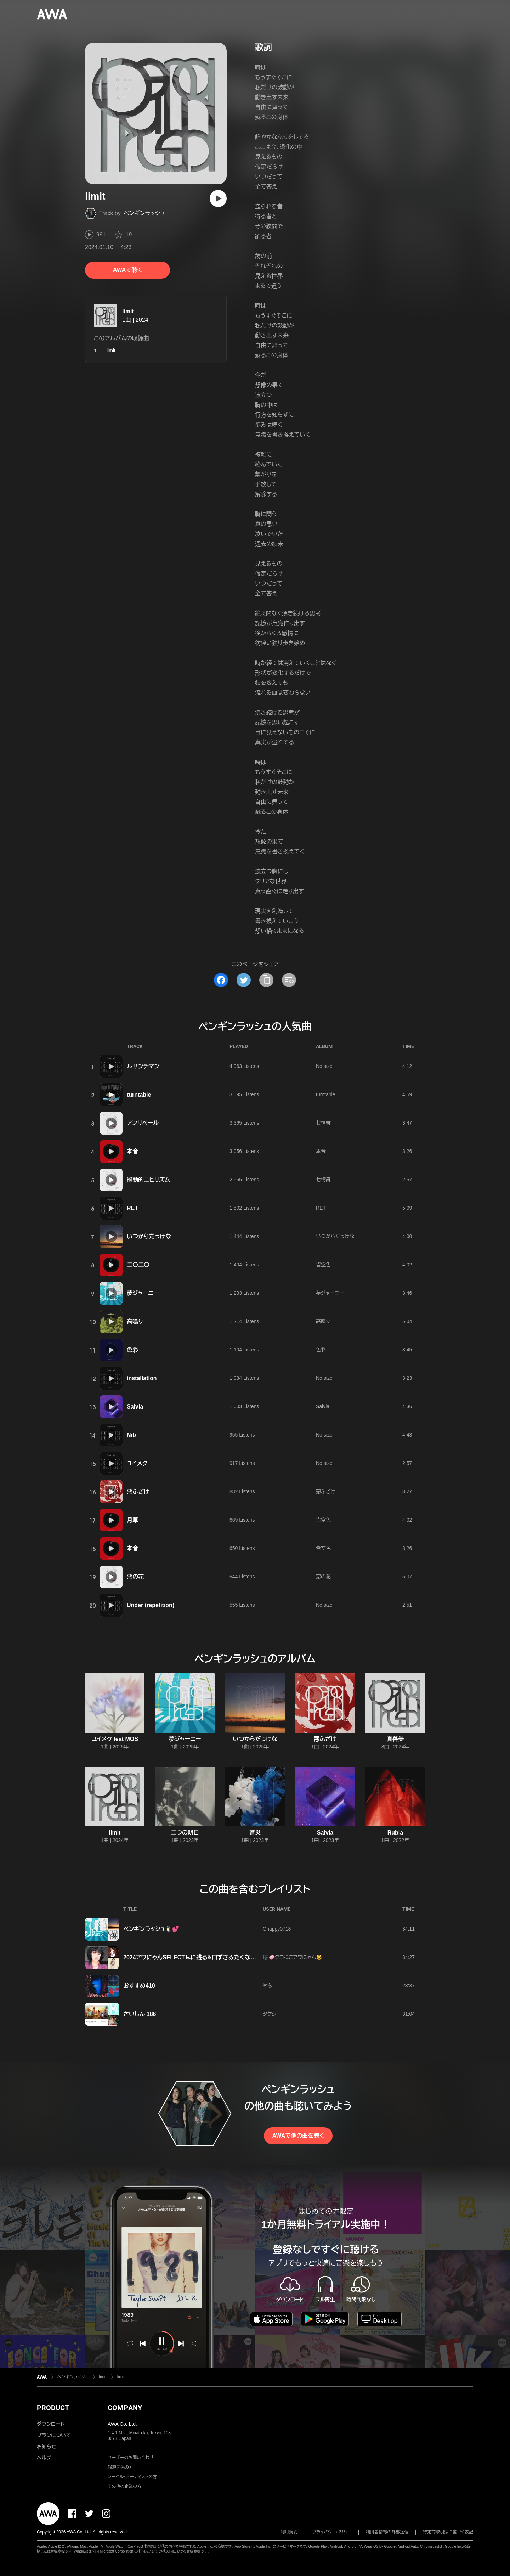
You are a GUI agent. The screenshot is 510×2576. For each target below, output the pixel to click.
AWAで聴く (127, 270)
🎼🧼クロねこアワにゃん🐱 (292, 1957)
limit (128, 311)
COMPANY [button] (125, 2407)
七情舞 (323, 1123)
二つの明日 (185, 1833)
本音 (132, 1151)
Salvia (135, 1407)
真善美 (395, 1739)
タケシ (269, 2014)
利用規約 (289, 2532)
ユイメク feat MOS (114, 1739)
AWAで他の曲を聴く (298, 2136)
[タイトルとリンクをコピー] (266, 980)
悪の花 (135, 1577)
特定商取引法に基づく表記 (448, 2532)
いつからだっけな (149, 1236)
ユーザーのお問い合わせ (131, 2457)
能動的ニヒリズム (148, 1180)
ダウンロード (50, 2424)
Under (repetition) (150, 1605)
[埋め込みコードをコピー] (289, 980)
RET (132, 1208)
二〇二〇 (138, 1265)
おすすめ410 (139, 1986)
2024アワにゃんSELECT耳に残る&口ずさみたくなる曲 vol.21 (201, 1957)
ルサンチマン (143, 1066)
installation (142, 1378)
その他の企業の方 (124, 2486)
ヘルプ (44, 2457)
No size (324, 1066)
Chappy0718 (277, 1929)
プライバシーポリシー (332, 2532)
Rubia (395, 1833)
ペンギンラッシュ (144, 213)
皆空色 (323, 1264)
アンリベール (143, 1123)
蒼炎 (255, 1833)
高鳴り (135, 1321)
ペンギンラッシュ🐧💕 (151, 1929)
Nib (131, 1435)
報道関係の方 (120, 2467)
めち (267, 1985)
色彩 (132, 1350)
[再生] (218, 198)
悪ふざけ (138, 1492)
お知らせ (46, 2446)
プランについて (54, 2435)
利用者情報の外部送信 (387, 2532)
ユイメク (137, 1463)
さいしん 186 (139, 2014)
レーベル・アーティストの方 (132, 2476)
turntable (139, 1095)
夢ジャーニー (143, 1293)
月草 (132, 1520)
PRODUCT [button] (53, 2407)
